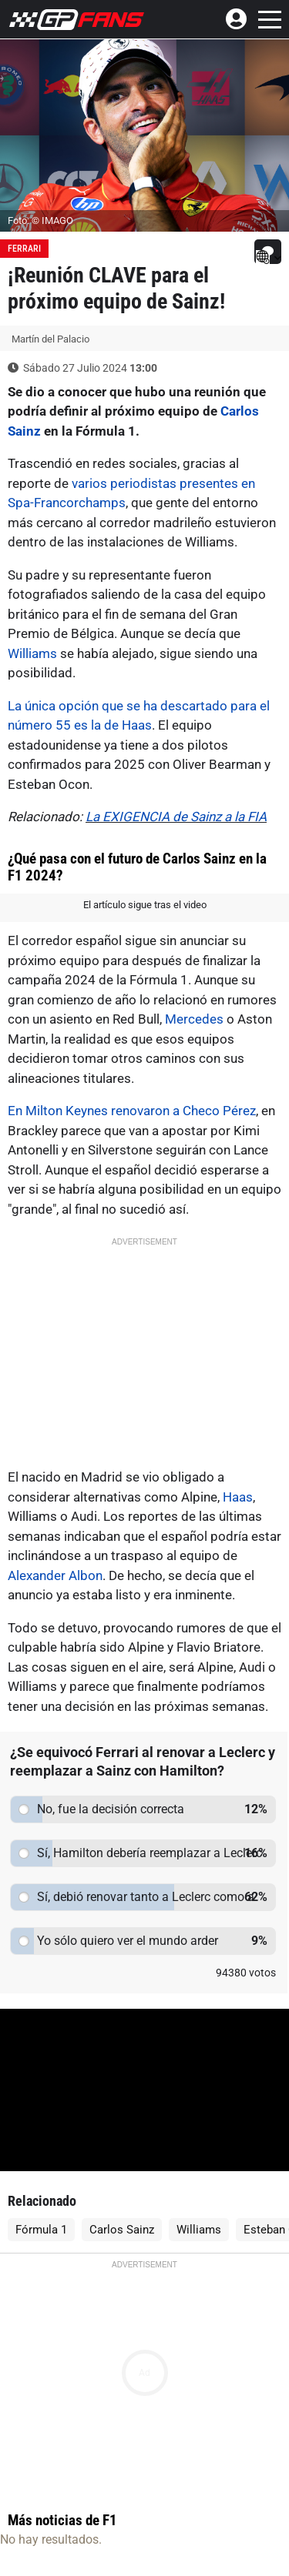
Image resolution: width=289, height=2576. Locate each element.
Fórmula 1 (41, 2230)
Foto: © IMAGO (40, 220)
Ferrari (24, 248)
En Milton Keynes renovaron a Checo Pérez (132, 1110)
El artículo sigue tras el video (145, 904)
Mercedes (194, 1019)
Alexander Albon (55, 1575)
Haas (238, 1497)
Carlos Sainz (121, 2230)
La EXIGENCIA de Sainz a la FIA (176, 816)
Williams (32, 653)
